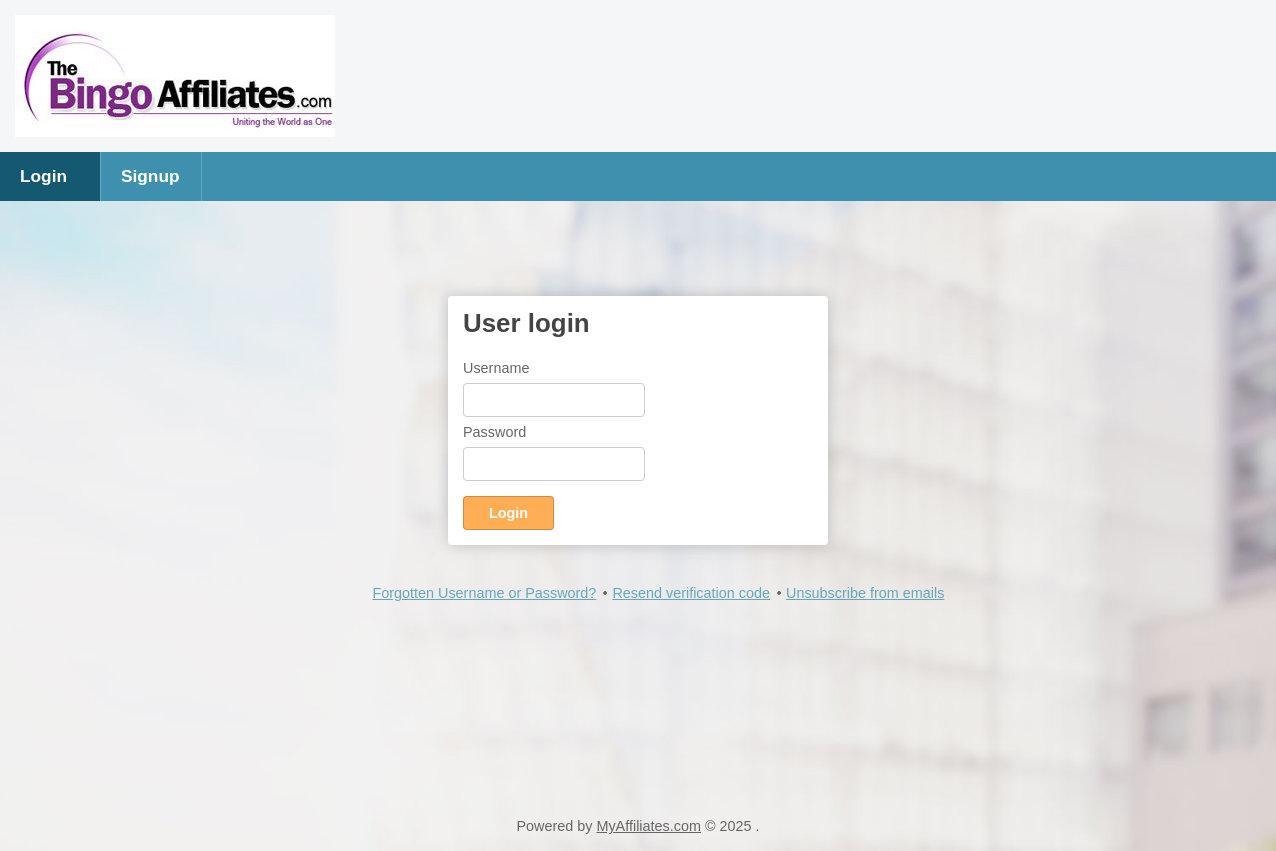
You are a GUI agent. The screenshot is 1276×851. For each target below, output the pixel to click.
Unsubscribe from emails (865, 593)
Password (494, 432)
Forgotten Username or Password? (484, 593)
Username (496, 368)
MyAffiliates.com (648, 826)
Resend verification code (691, 593)
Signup (150, 176)
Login (43, 176)
